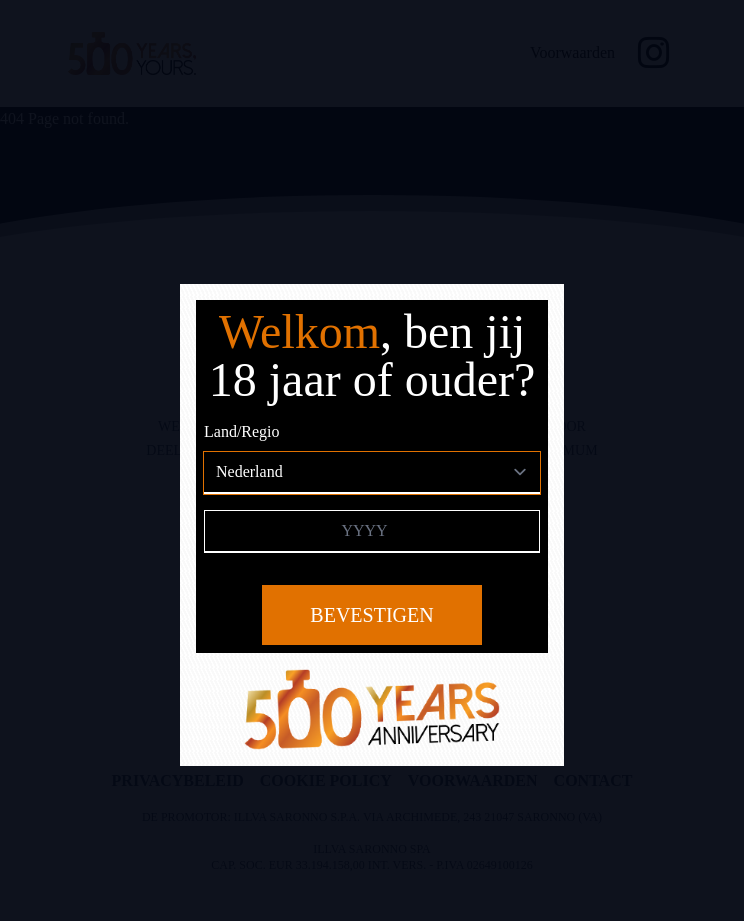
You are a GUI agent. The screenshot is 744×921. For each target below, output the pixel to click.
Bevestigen (371, 615)
